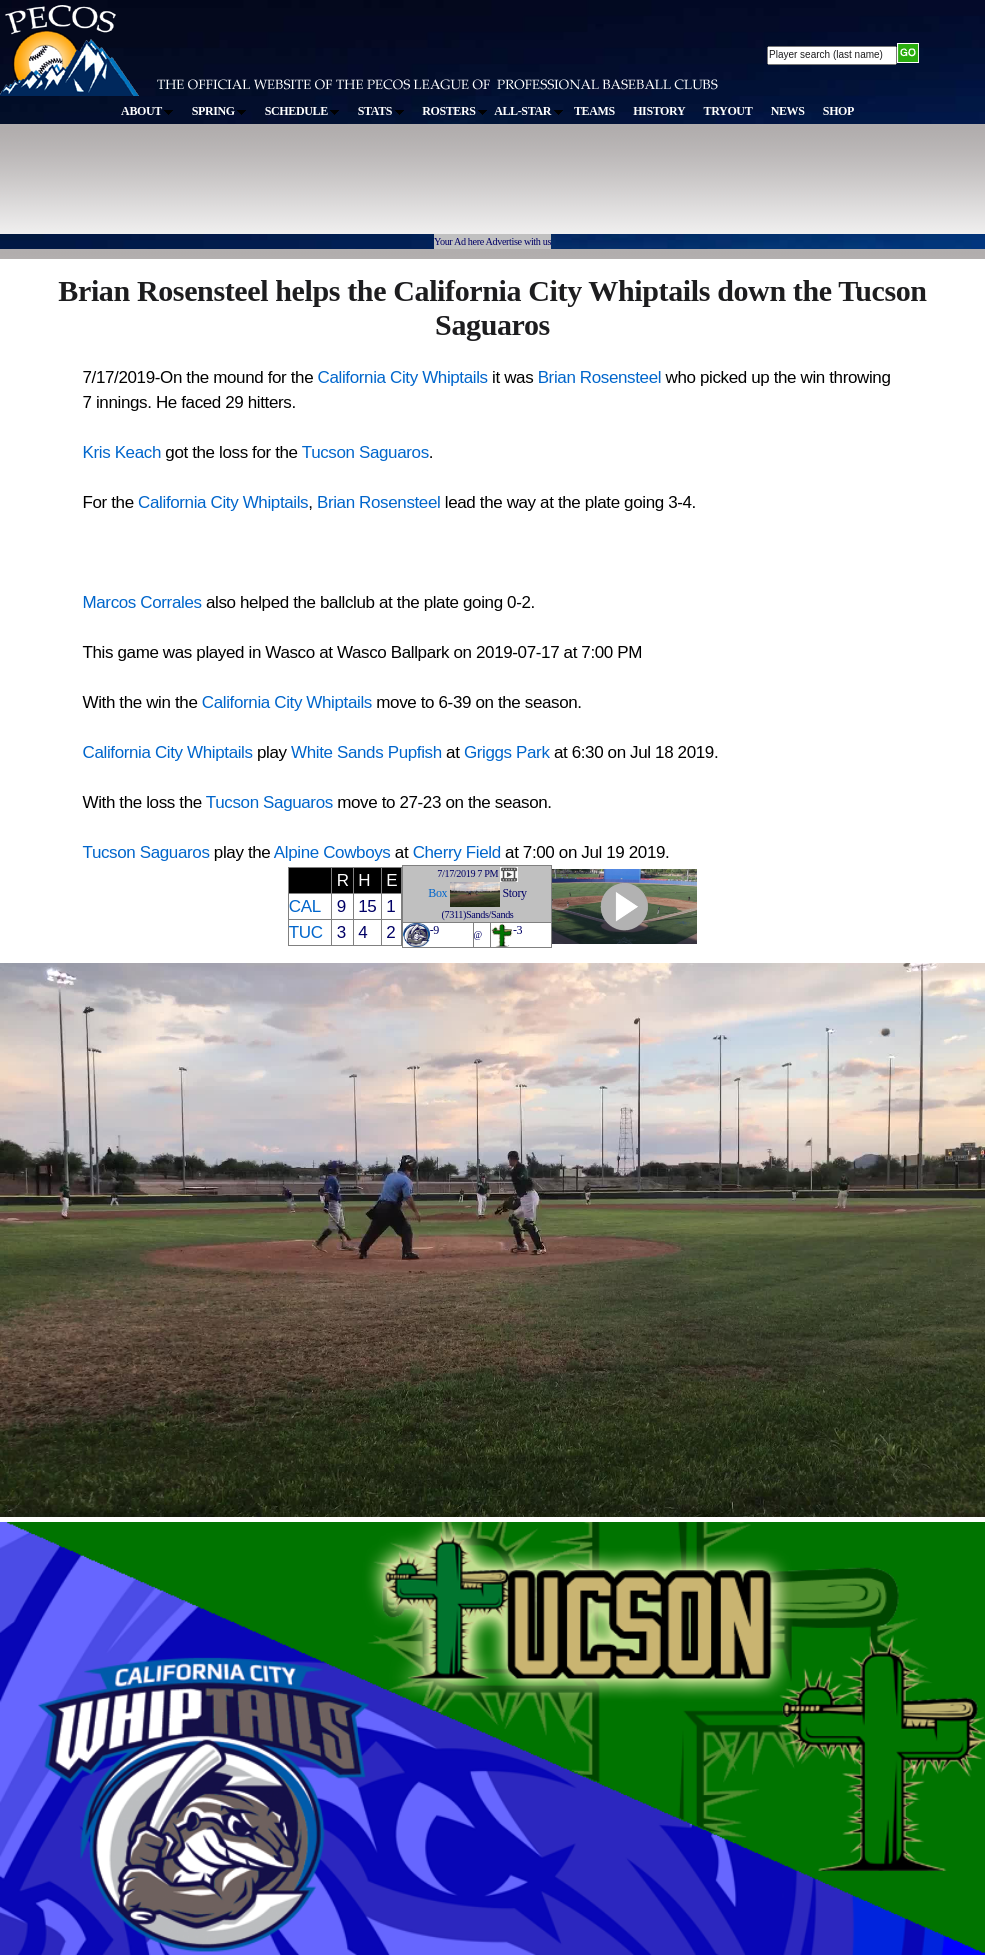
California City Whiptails (403, 377)
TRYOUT (728, 111)
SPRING (219, 111)
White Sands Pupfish (366, 752)
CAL (304, 906)
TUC (306, 932)
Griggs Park (507, 752)
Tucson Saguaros (365, 452)
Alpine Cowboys (332, 852)
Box (437, 893)
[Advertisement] (368, 189)
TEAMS (594, 111)
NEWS (788, 111)
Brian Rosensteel (599, 377)
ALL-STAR (528, 111)
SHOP (838, 111)
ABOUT (147, 111)
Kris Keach (122, 452)
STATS (381, 111)
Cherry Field (457, 852)
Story (515, 893)
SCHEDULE (302, 111)
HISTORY (659, 111)
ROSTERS (454, 111)
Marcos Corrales (142, 602)
